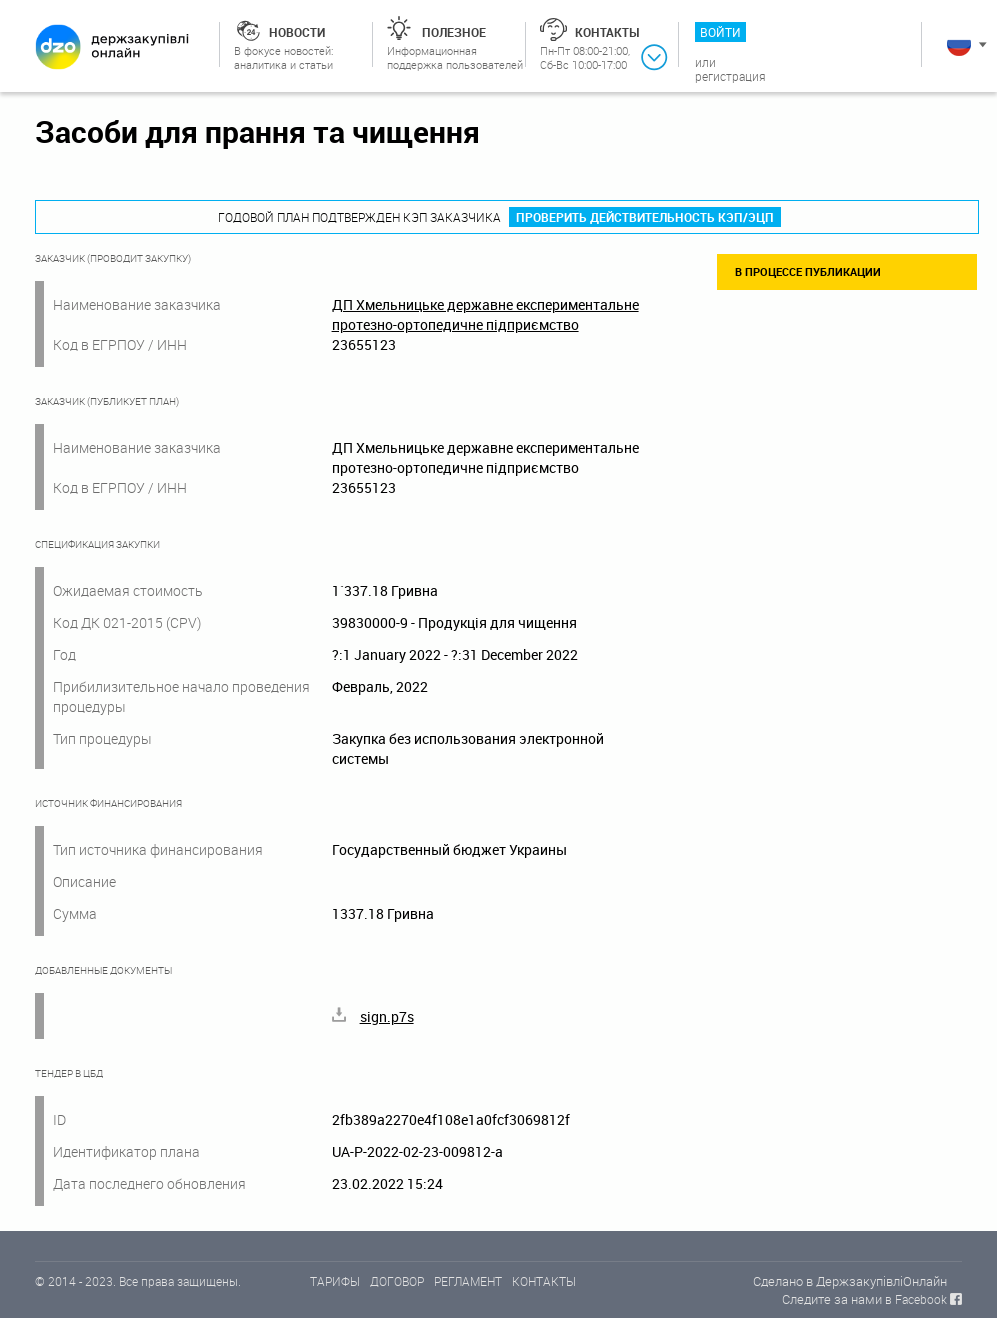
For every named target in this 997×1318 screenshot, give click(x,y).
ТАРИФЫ (335, 1281)
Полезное (454, 32)
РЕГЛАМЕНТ (468, 1281)
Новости (297, 32)
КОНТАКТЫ (544, 1281)
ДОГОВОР (397, 1281)
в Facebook (916, 1299)
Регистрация (730, 76)
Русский (959, 44)
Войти (720, 32)
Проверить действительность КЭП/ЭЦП (645, 217)
